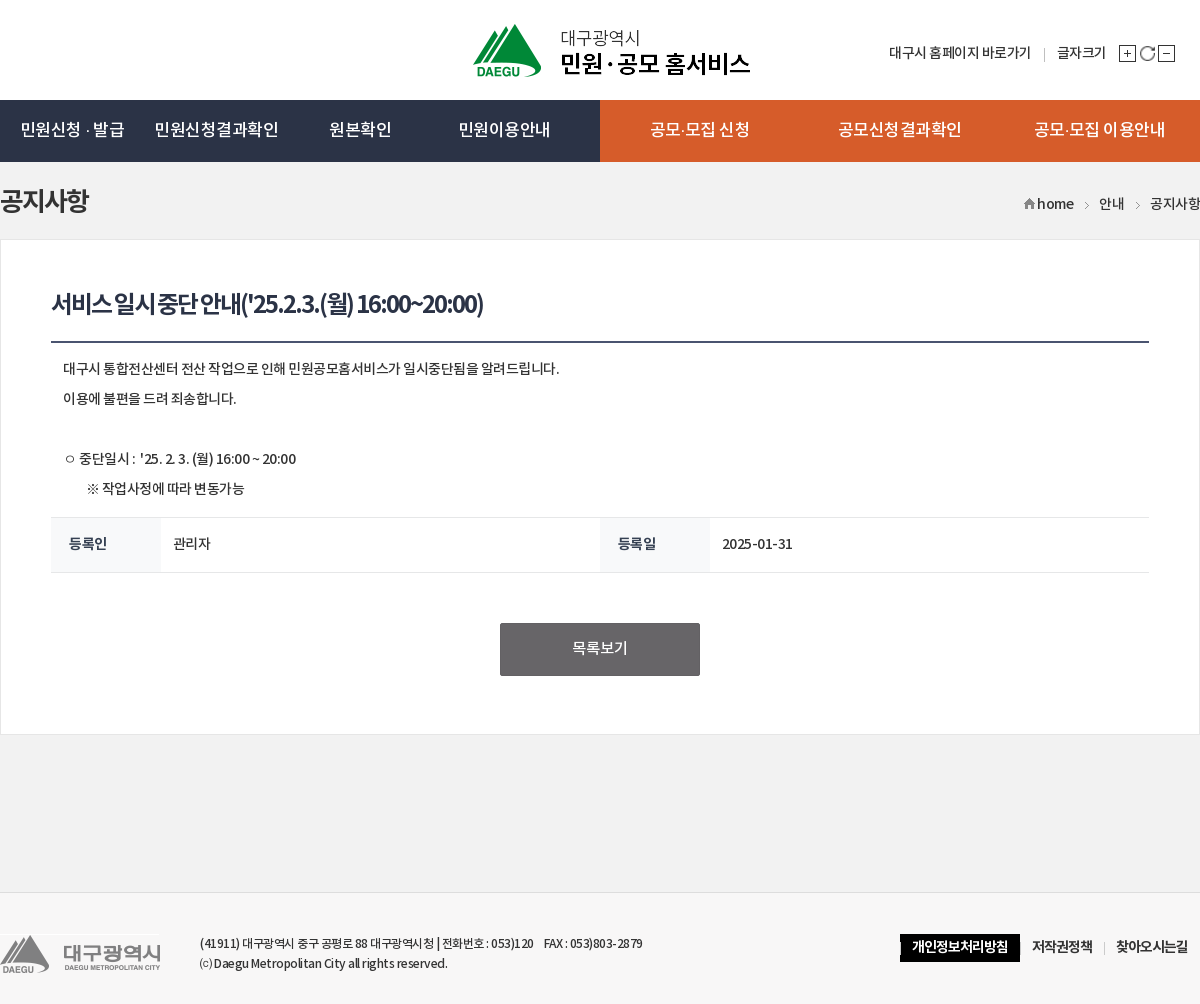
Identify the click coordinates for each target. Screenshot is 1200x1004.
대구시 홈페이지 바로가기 (960, 53)
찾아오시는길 (1152, 947)
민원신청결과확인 (216, 131)
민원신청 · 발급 (72, 131)
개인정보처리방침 (960, 947)
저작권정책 (1062, 947)
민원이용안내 (504, 131)
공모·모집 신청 (700, 131)
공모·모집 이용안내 (1100, 131)
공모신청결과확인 (900, 131)
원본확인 (360, 131)
